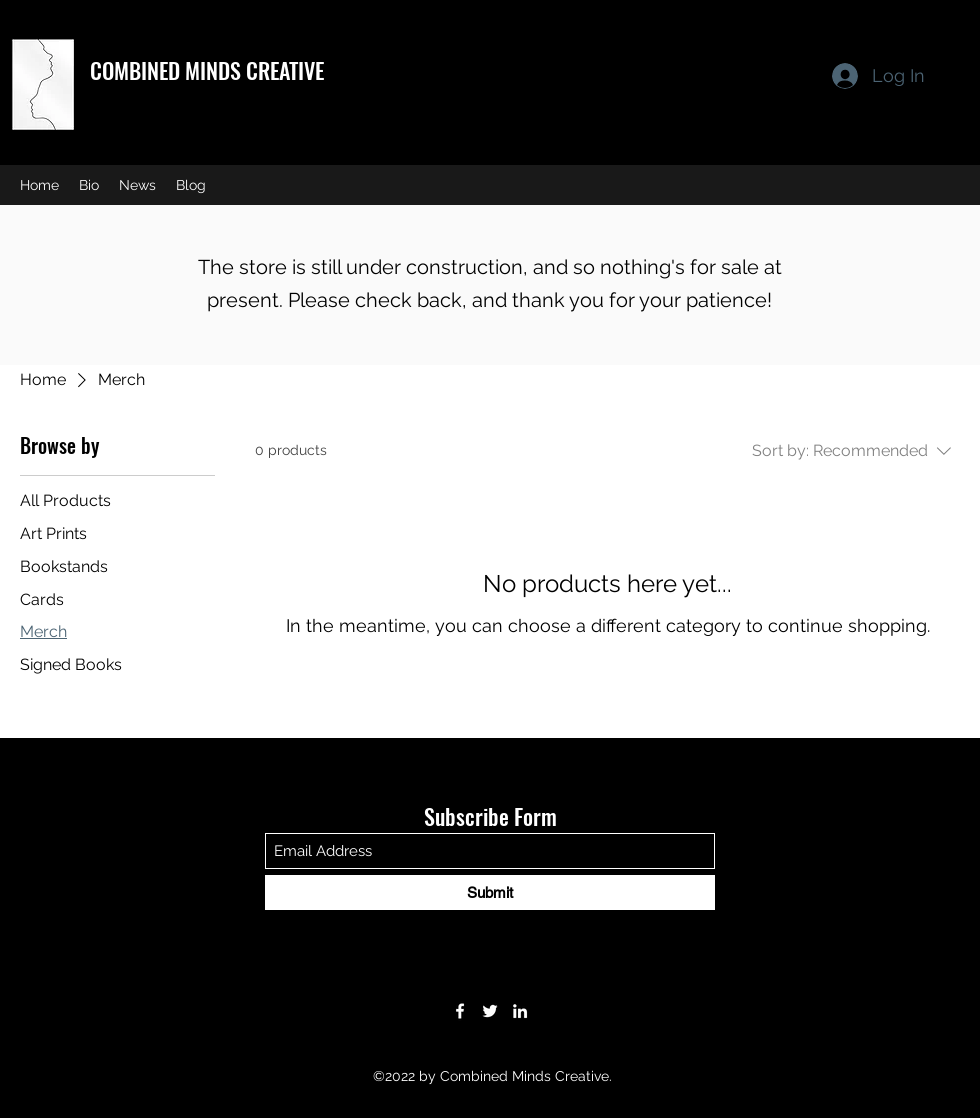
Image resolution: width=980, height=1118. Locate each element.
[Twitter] (490, 1011)
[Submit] (490, 892)
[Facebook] (460, 1011)
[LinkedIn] (520, 1011)
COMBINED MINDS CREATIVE (207, 70)
